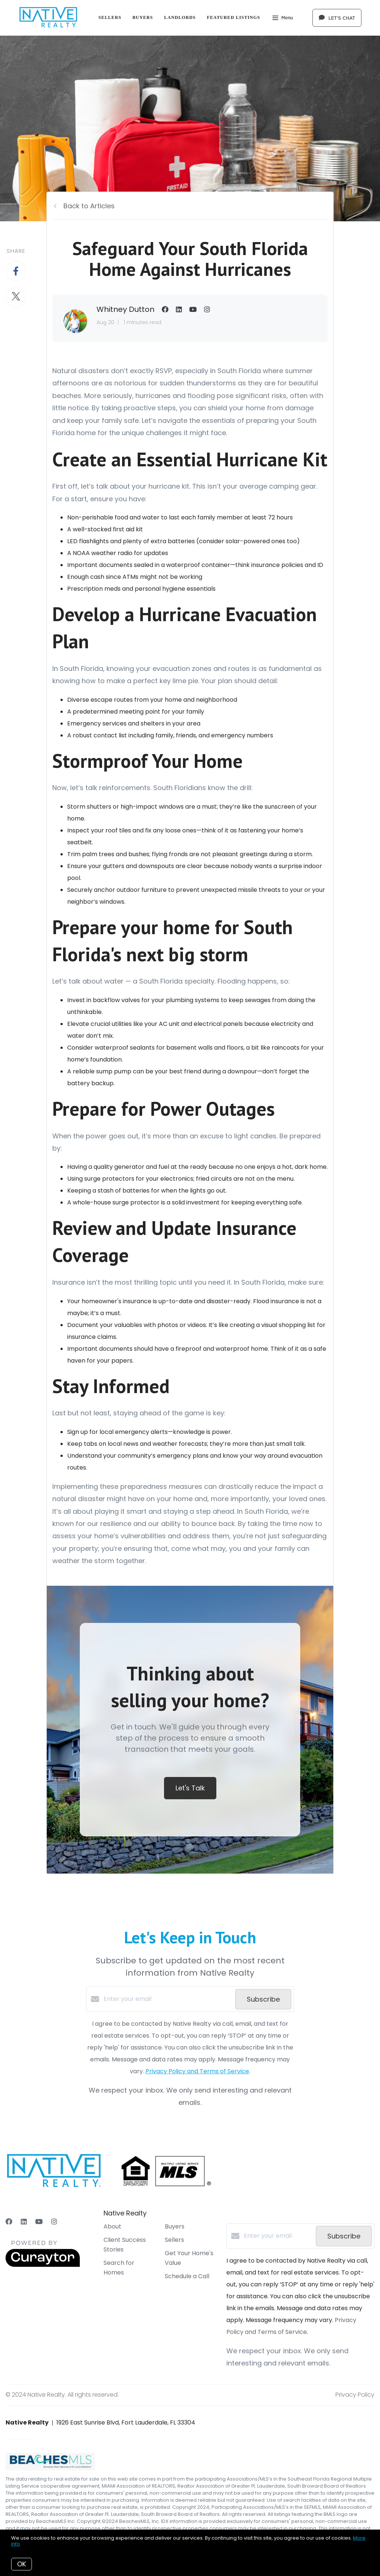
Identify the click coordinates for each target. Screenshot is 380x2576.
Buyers (142, 17)
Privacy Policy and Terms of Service (197, 2071)
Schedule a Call (187, 2276)
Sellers (109, 17)
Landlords (180, 17)
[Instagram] (54, 2221)
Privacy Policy (354, 2394)
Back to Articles (89, 206)
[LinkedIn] (24, 2221)
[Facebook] (9, 2221)
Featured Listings (234, 17)
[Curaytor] (43, 2265)
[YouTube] (39, 2221)
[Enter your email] (168, 1999)
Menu (283, 18)
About (112, 2226)
